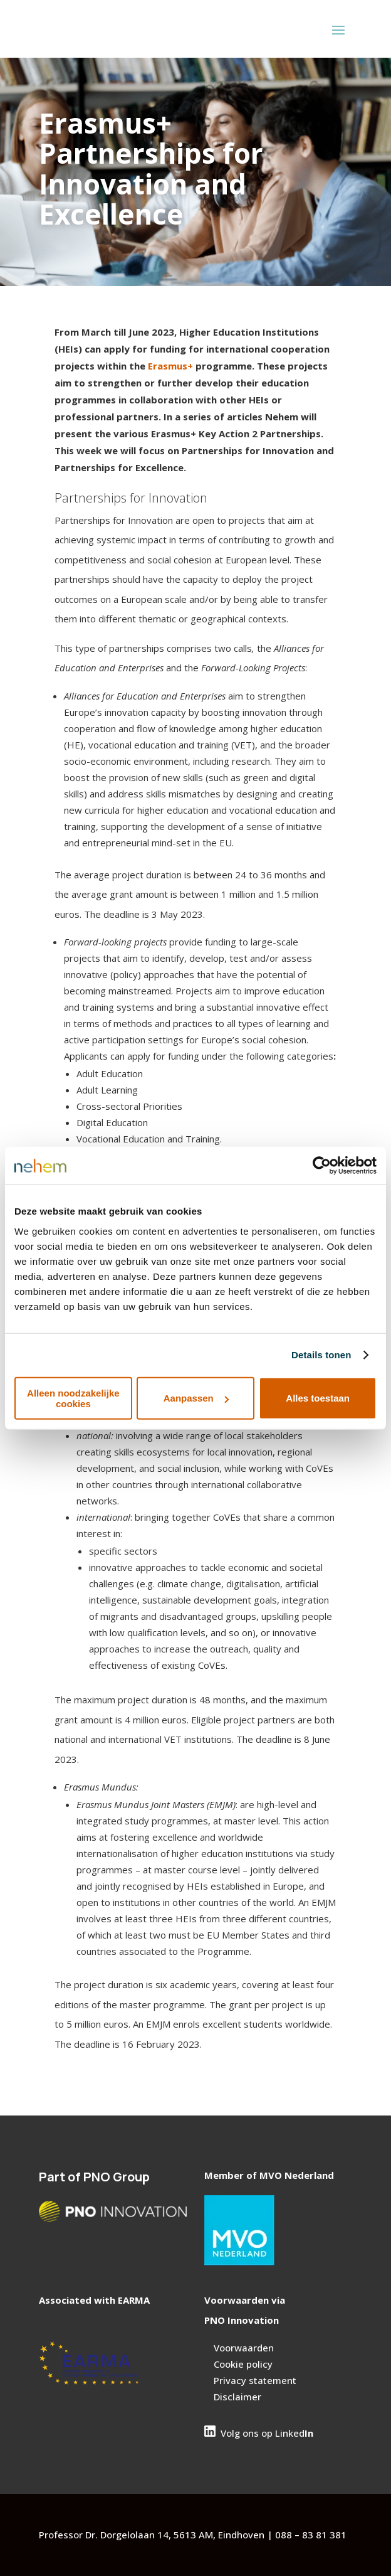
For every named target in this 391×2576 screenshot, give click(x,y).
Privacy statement (255, 2380)
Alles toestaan (318, 1398)
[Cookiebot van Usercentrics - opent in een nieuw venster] (322, 1165)
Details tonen (321, 1354)
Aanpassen (196, 1398)
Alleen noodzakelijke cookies (73, 1397)
